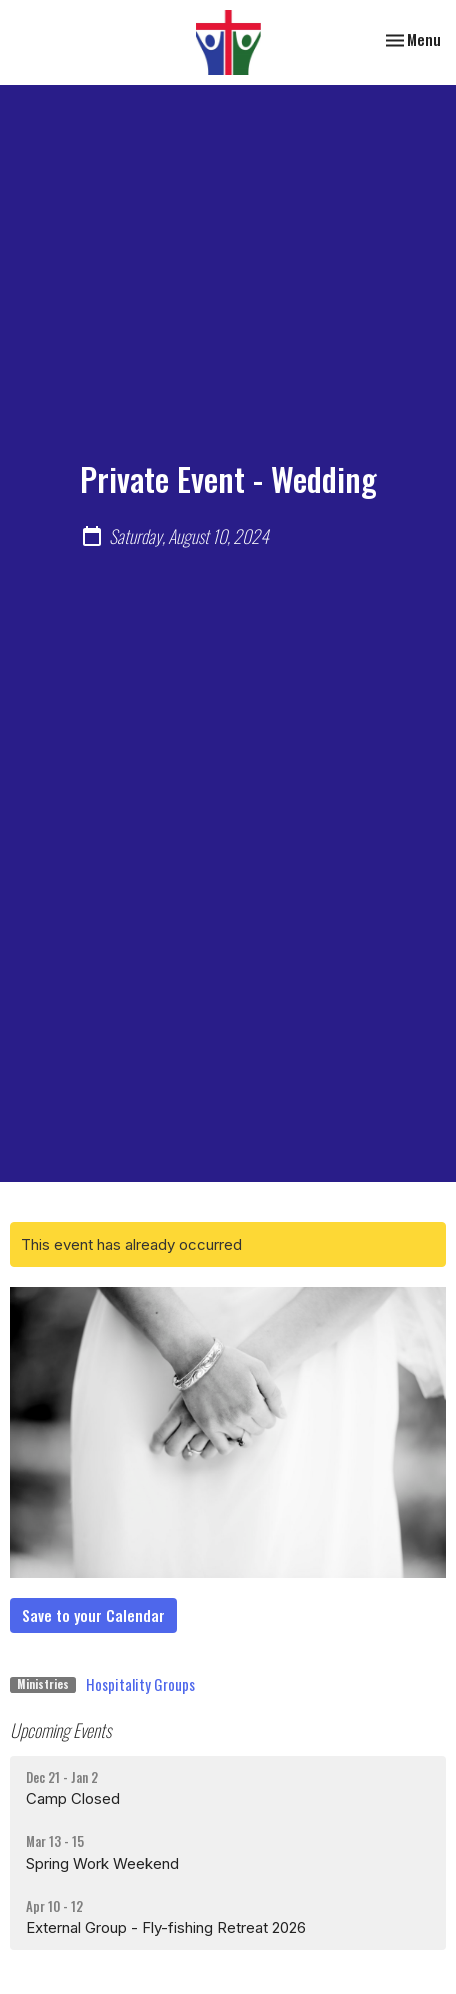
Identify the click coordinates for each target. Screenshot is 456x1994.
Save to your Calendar (93, 1615)
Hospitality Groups (140, 1684)
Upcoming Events (60, 1730)
